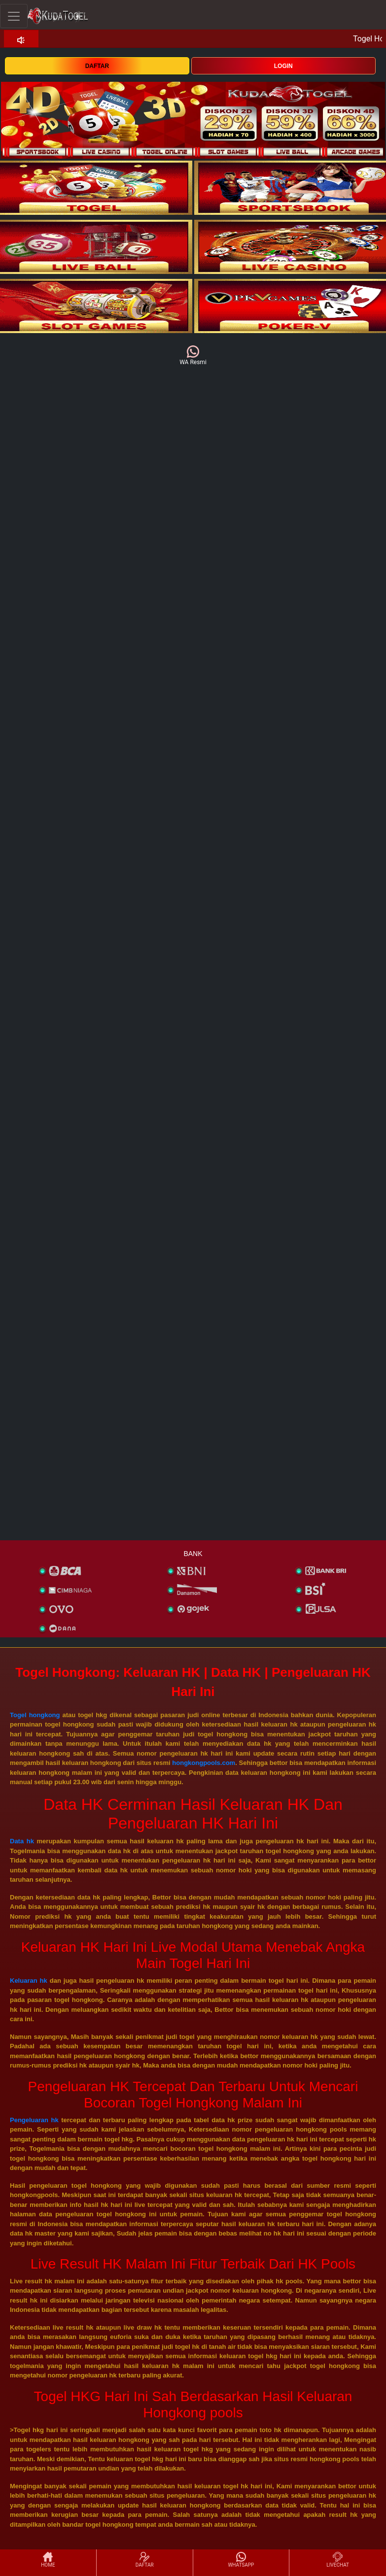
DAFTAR (97, 66)
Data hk (22, 1841)
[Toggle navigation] (14, 16)
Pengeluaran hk (34, 2120)
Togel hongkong (35, 1715)
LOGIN (283, 66)
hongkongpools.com (203, 1762)
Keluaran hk (28, 1980)
